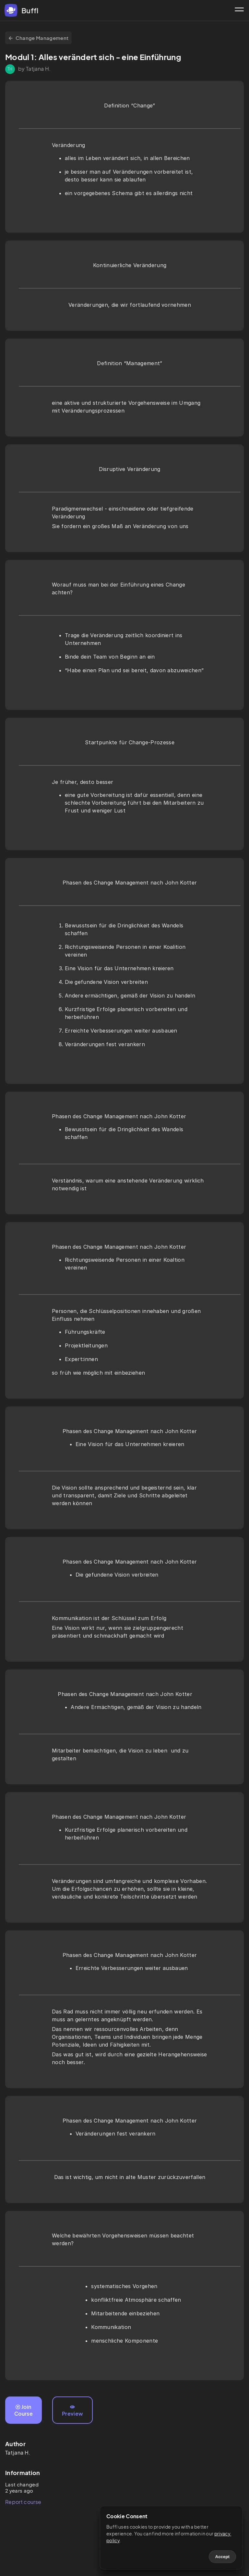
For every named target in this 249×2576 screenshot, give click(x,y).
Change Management (38, 38)
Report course (23, 2501)
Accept (222, 2556)
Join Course (23, 2410)
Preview (72, 2411)
